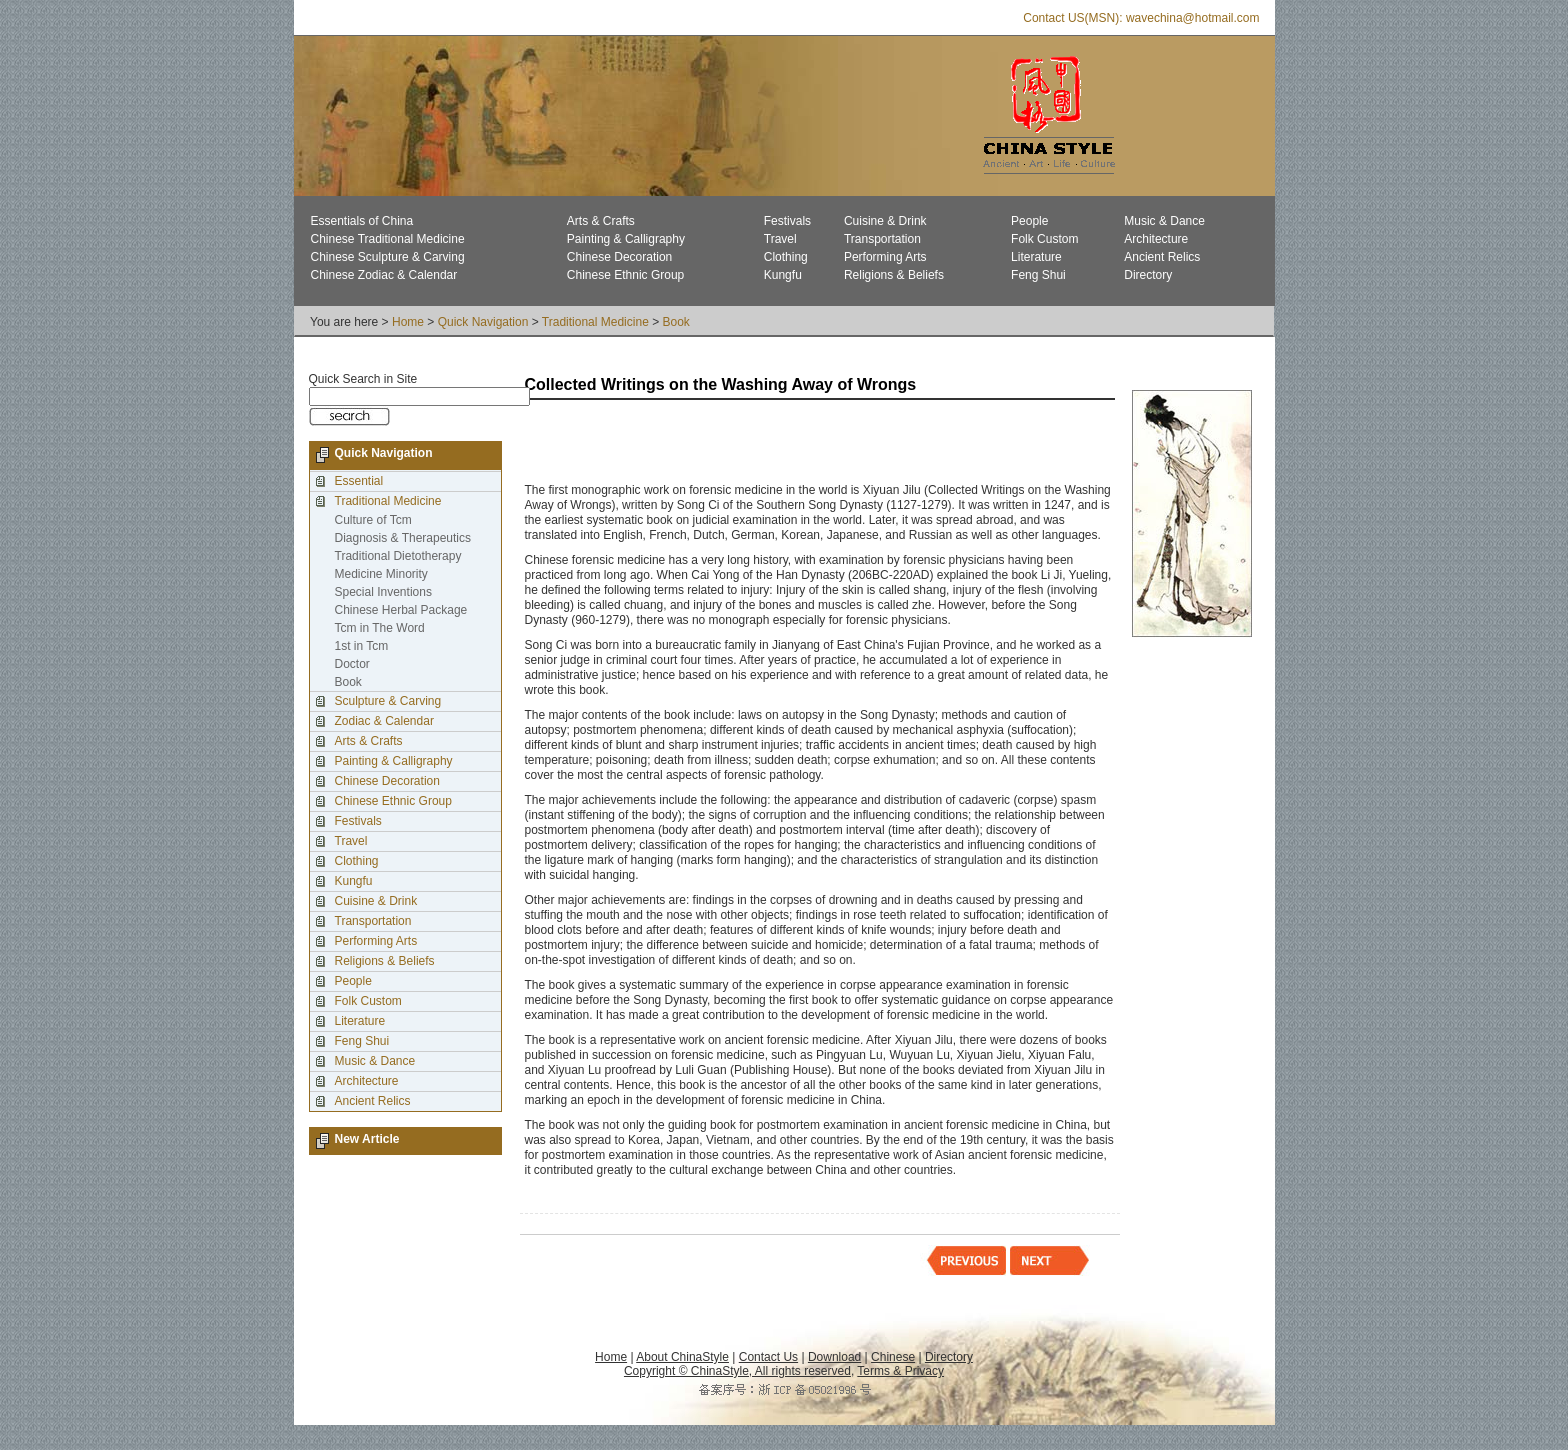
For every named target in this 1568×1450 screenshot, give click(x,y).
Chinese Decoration (619, 257)
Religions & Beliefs (894, 275)
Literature (1036, 257)
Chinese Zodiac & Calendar (384, 275)
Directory (1148, 275)
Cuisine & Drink (885, 221)
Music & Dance (1164, 221)
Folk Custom (1044, 239)
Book (676, 322)
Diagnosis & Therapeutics (403, 538)
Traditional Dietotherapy (398, 556)
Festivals (787, 221)
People (1029, 221)
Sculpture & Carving (388, 701)
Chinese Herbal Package (401, 610)
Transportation (882, 239)
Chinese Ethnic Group (625, 275)
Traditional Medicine (595, 322)
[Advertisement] (759, 443)
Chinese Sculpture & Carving (388, 257)
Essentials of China (362, 221)
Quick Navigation (483, 322)
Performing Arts (885, 257)
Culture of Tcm (373, 520)
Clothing (786, 257)
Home (408, 322)
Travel (780, 239)
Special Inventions (383, 592)
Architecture (1156, 239)
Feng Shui (1038, 275)
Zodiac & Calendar (384, 721)
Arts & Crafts (601, 221)
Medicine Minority (381, 574)
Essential (359, 481)
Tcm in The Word (380, 628)
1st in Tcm (362, 646)
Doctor (352, 664)
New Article (367, 1139)
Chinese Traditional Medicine (388, 239)
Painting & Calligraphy (626, 239)
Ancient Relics (1162, 257)
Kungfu (783, 275)
